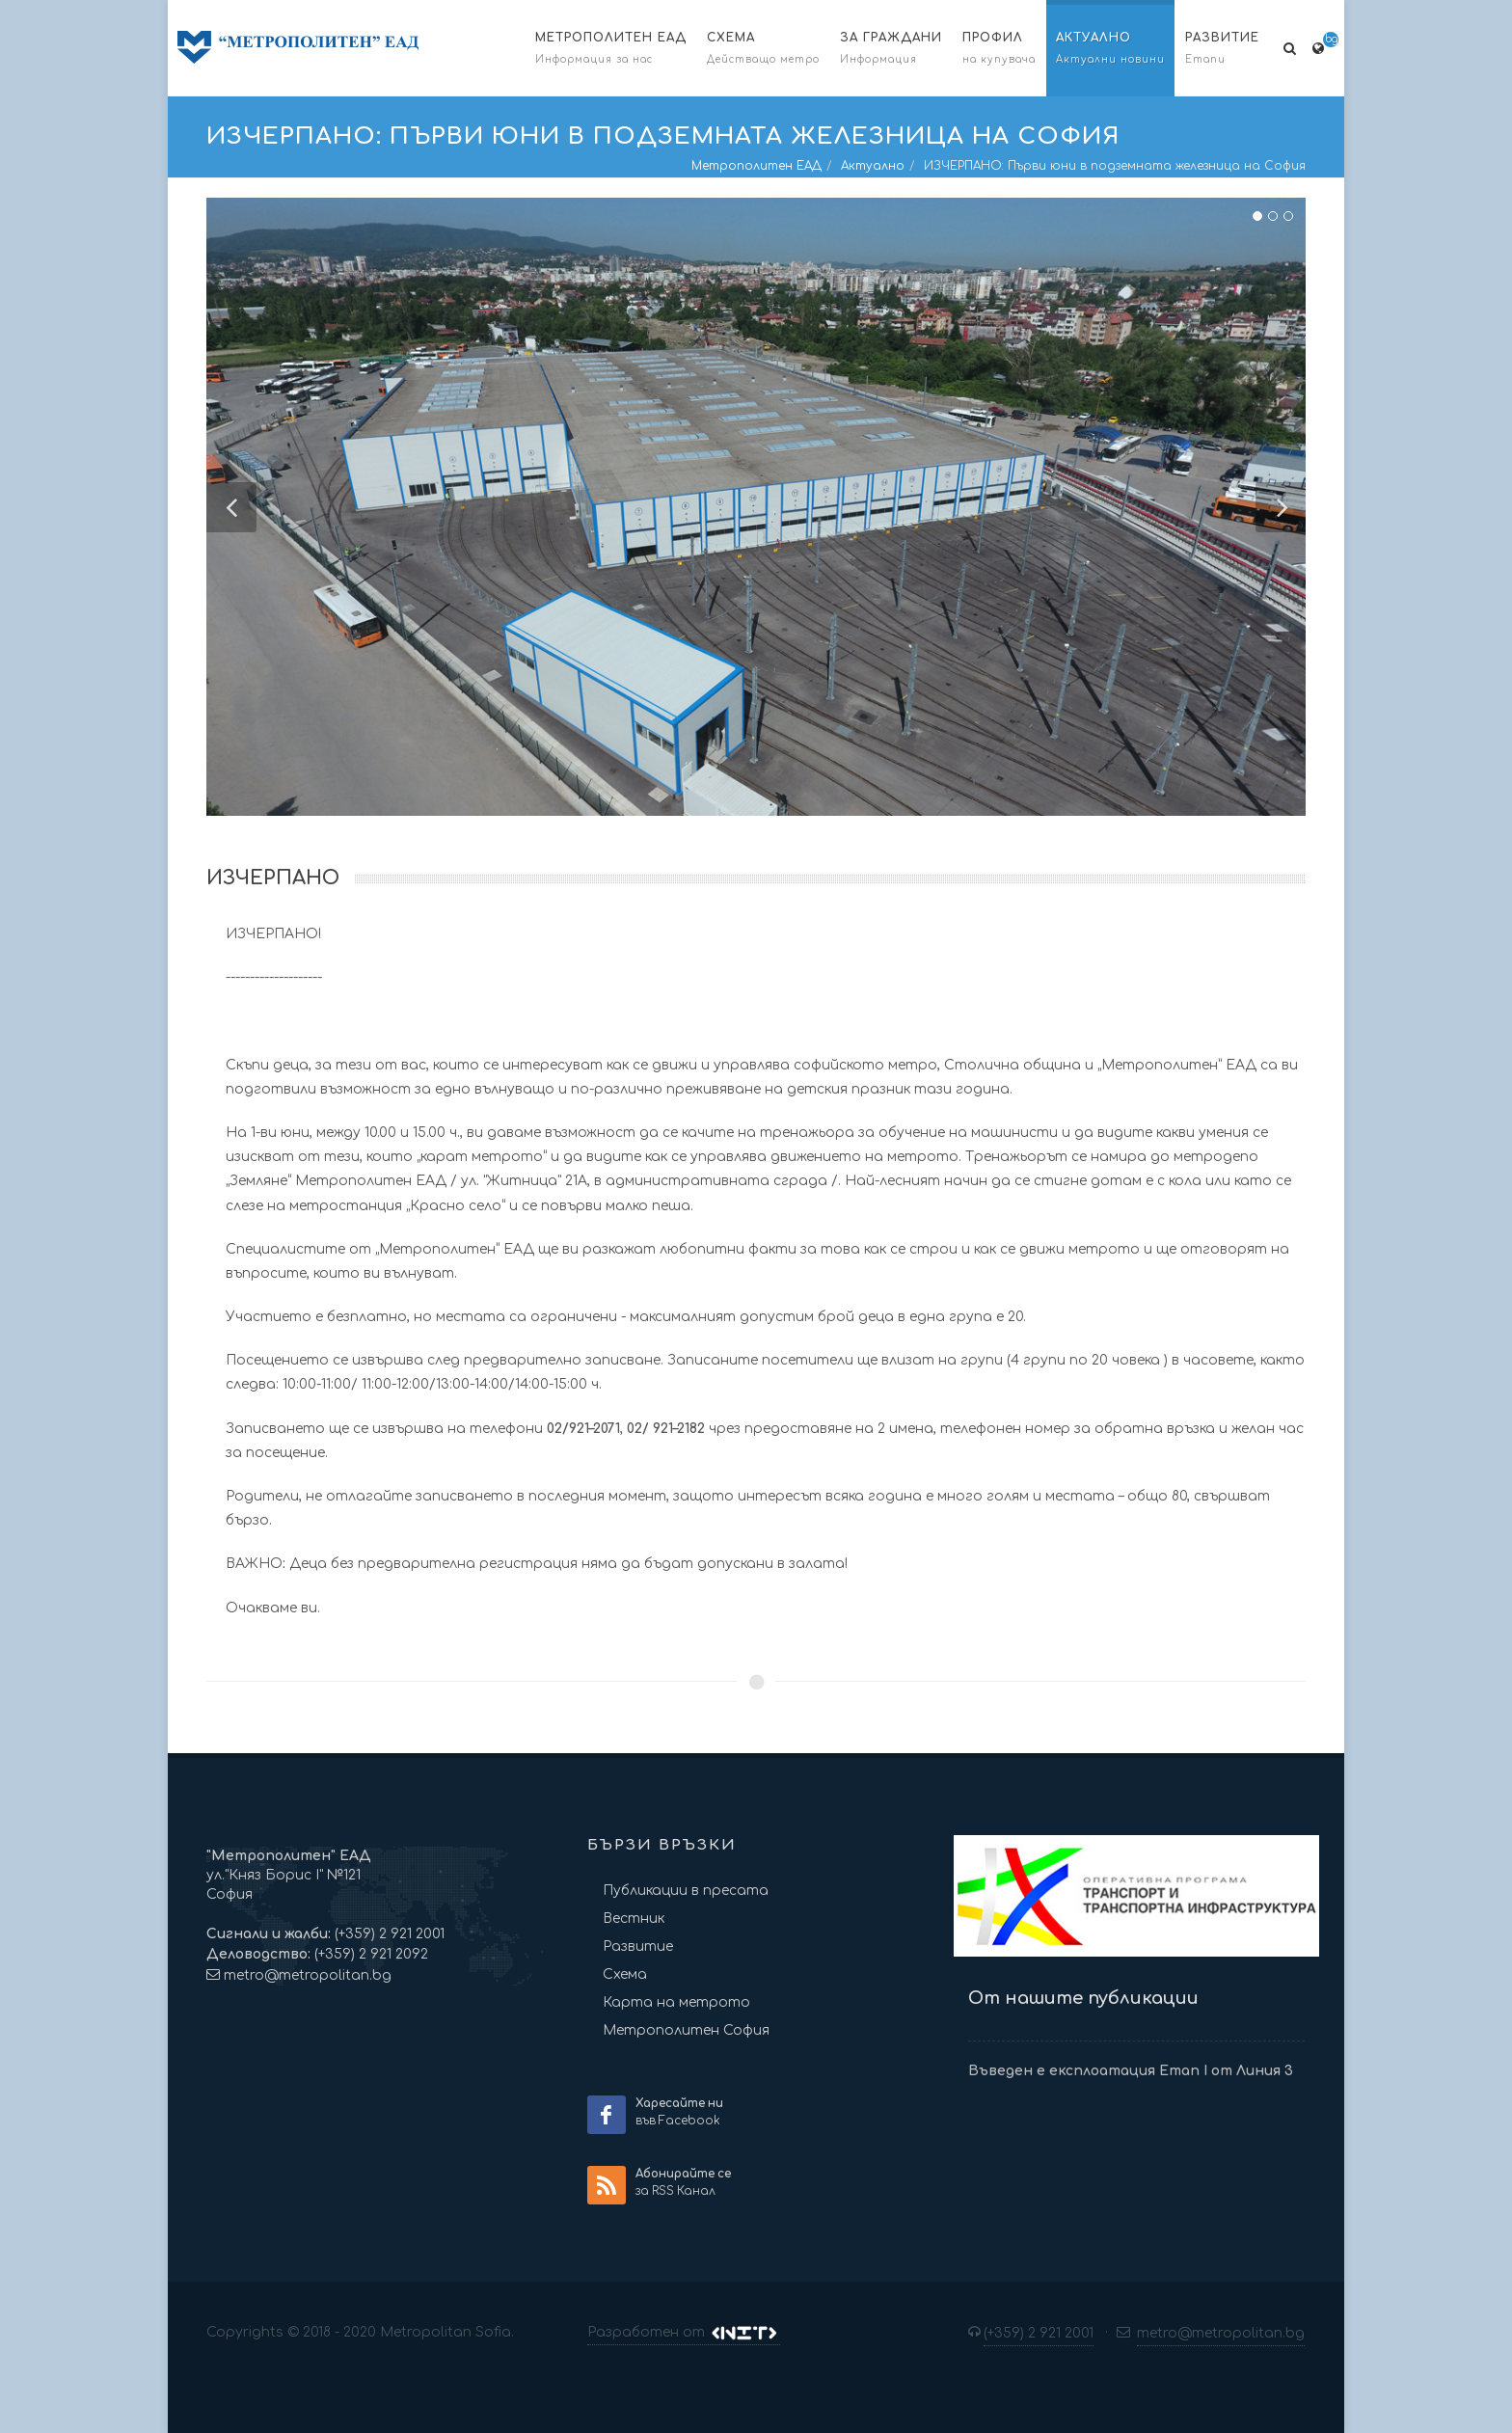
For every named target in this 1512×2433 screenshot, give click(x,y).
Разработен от (683, 2332)
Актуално (872, 166)
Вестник (633, 1918)
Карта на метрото (676, 2002)
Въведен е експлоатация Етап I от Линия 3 (1130, 2071)
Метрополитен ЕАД (756, 166)
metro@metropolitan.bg (308, 1975)
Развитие (638, 1946)
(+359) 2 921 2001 (388, 1934)
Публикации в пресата (686, 1890)
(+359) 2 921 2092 (369, 1954)
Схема (625, 1974)
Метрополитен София (686, 2030)
